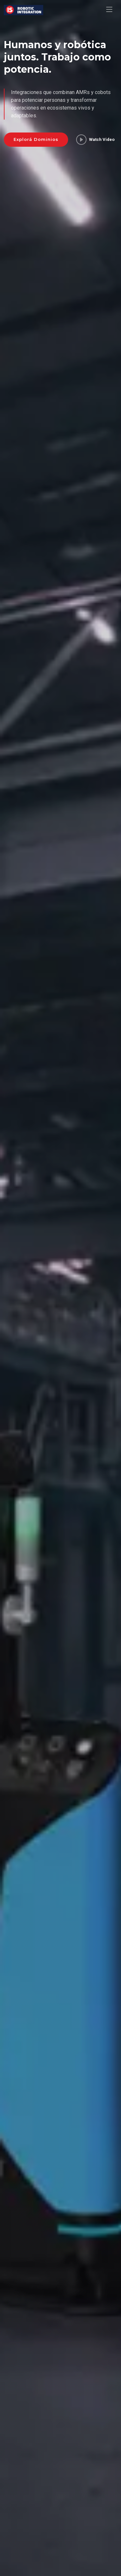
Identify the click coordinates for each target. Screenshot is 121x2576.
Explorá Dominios (36, 139)
